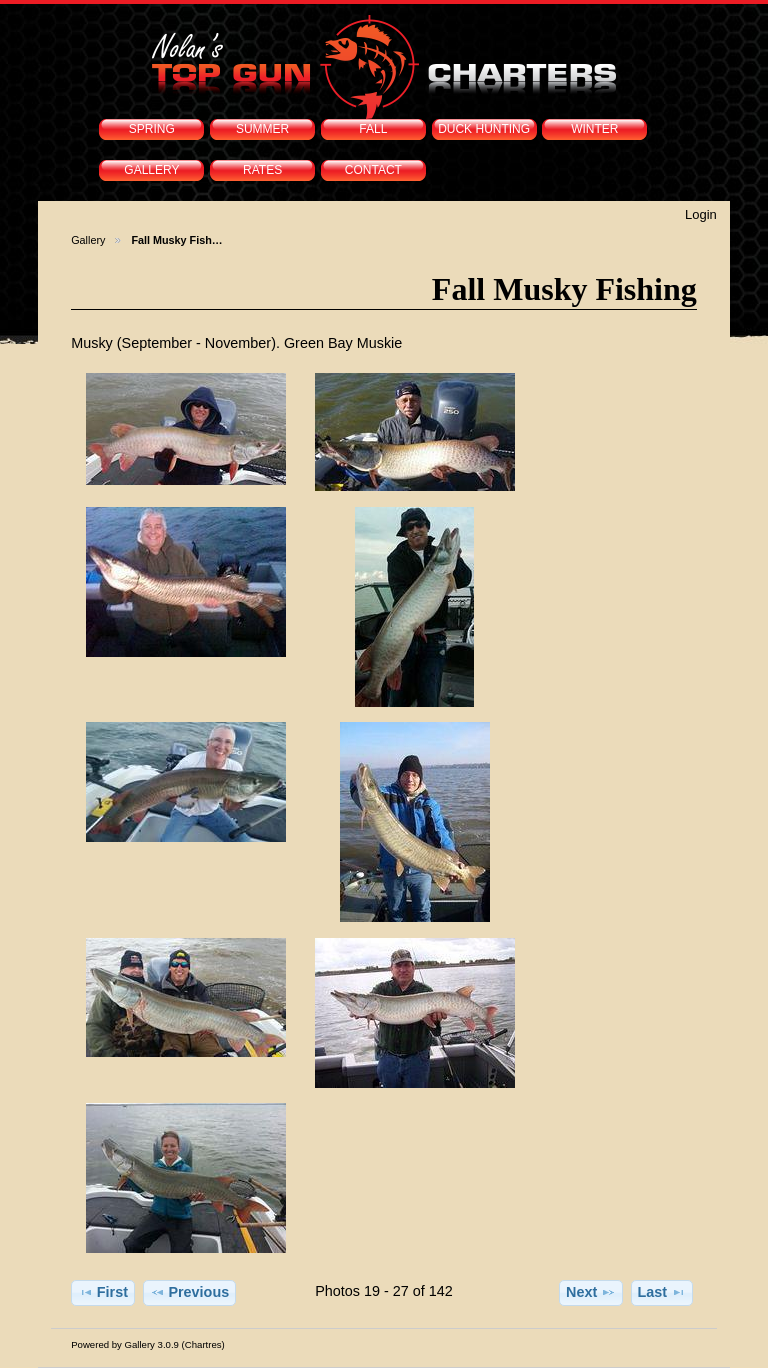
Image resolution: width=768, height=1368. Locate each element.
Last (662, 1292)
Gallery (88, 240)
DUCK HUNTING (484, 129)
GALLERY (151, 170)
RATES (262, 170)
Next (591, 1292)
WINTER (594, 129)
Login (701, 214)
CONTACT (373, 170)
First (103, 1292)
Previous (190, 1292)
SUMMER (262, 129)
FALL (373, 129)
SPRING (152, 129)
